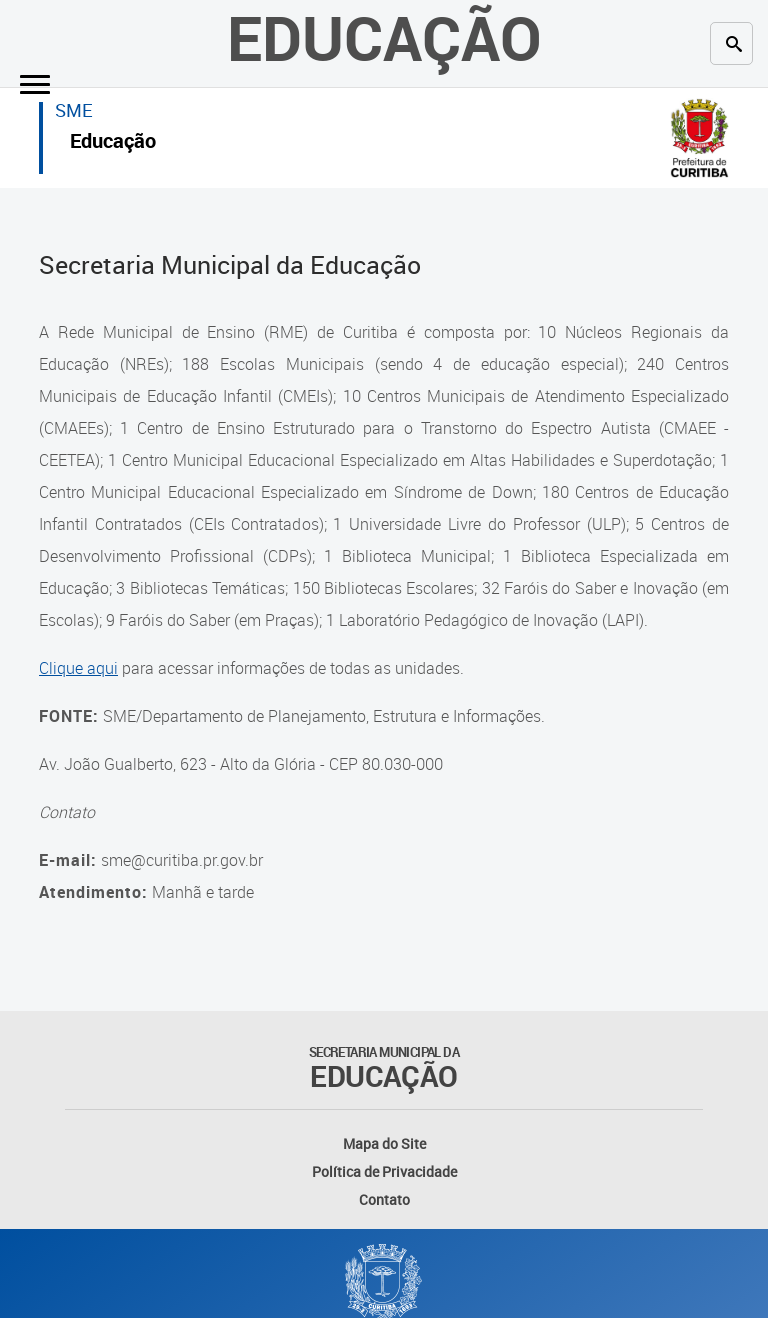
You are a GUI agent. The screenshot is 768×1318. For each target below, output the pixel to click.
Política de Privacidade (384, 1171)
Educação (113, 143)
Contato (384, 1199)
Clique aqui (78, 668)
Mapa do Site (384, 1143)
